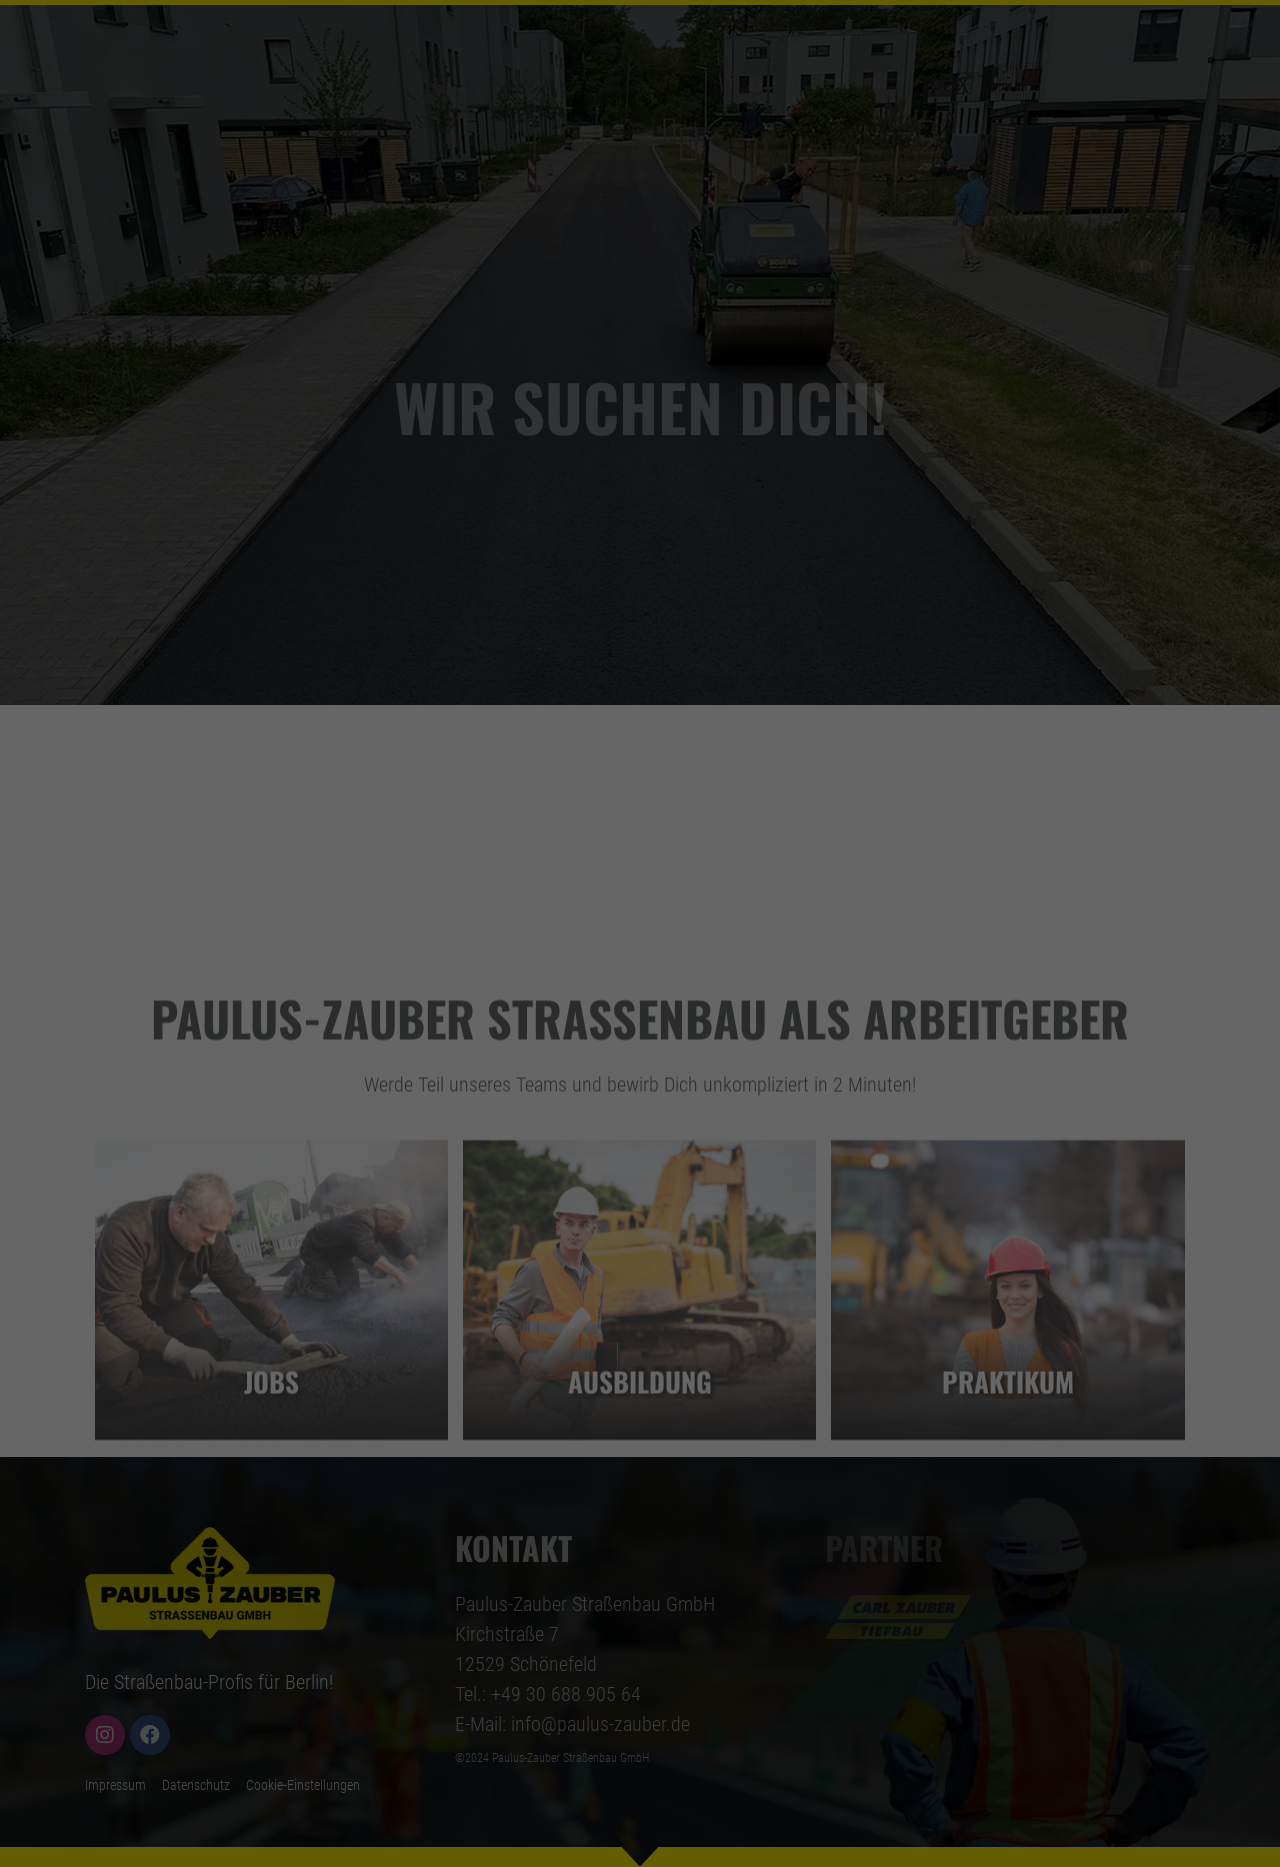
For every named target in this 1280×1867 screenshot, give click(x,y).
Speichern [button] (640, 1065)
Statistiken (553, 935)
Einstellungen (630, 850)
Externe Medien (832, 935)
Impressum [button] (724, 1226)
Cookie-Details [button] (562, 1226)
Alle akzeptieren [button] (640, 1006)
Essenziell (420, 935)
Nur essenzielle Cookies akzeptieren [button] (640, 1124)
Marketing (686, 935)
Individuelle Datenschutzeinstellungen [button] (640, 1183)
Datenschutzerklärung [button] (647, 1226)
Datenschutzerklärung (684, 811)
